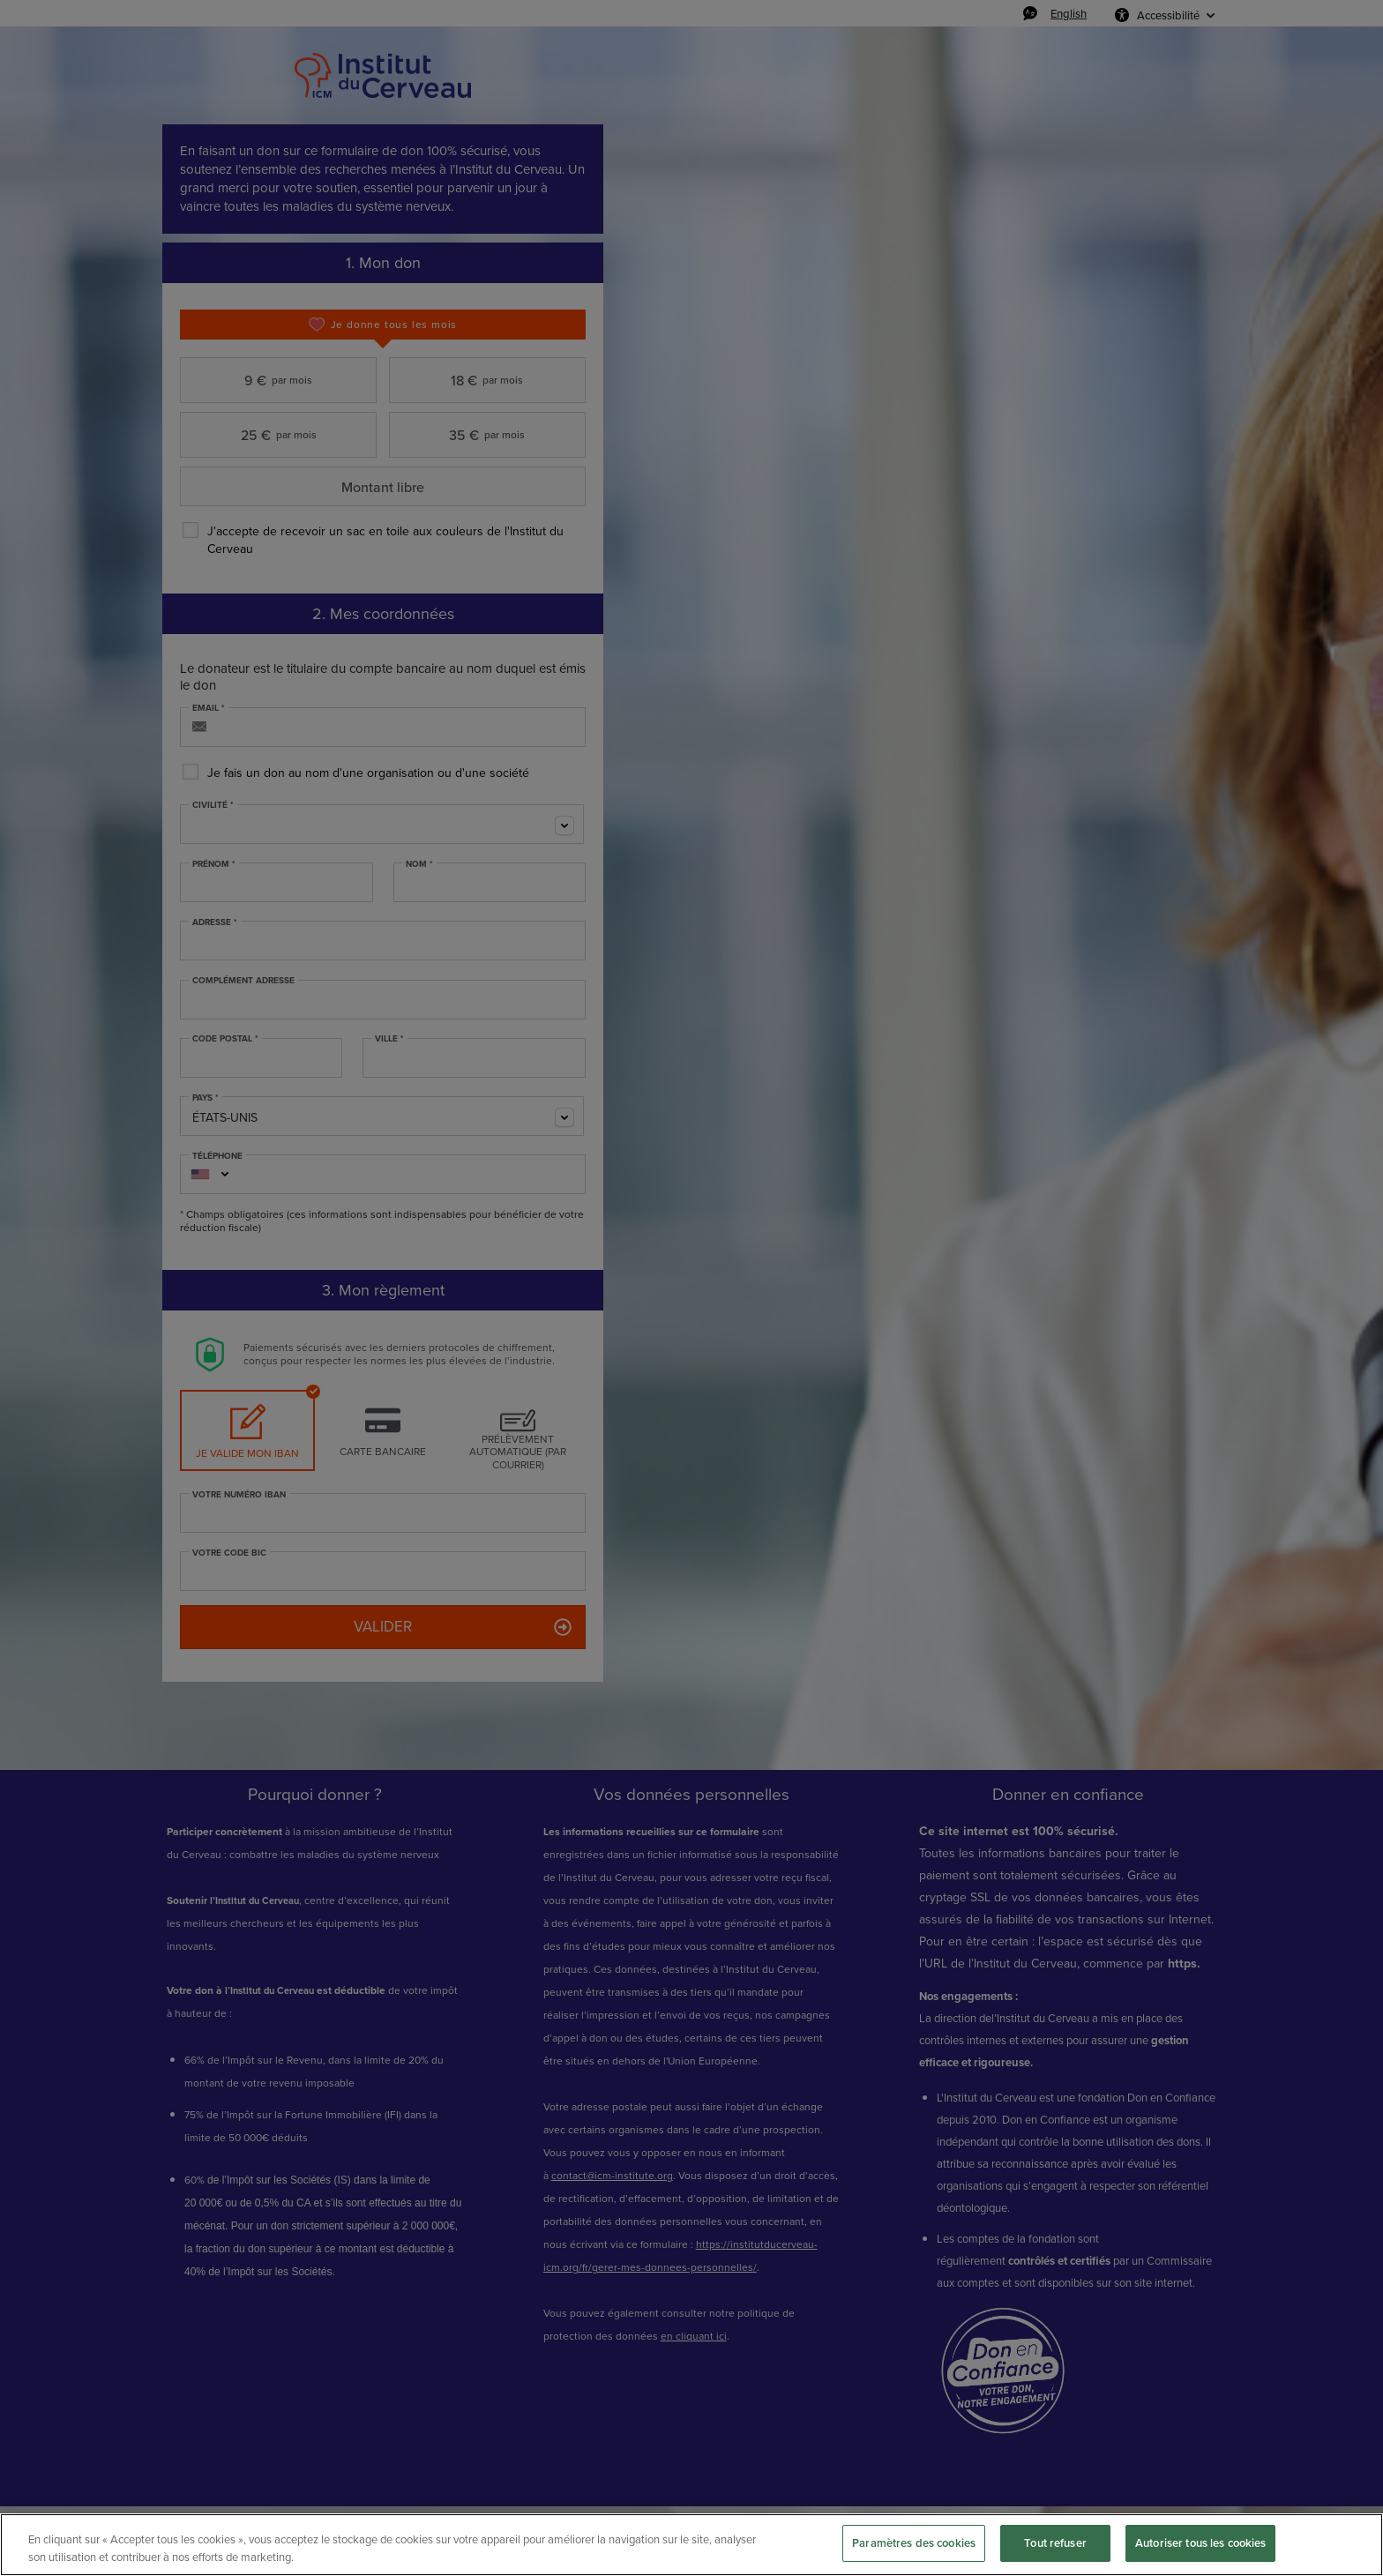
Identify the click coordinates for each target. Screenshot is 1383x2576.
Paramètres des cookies (914, 2543)
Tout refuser (1055, 2543)
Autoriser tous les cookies (1200, 2543)
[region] (691, 2544)
